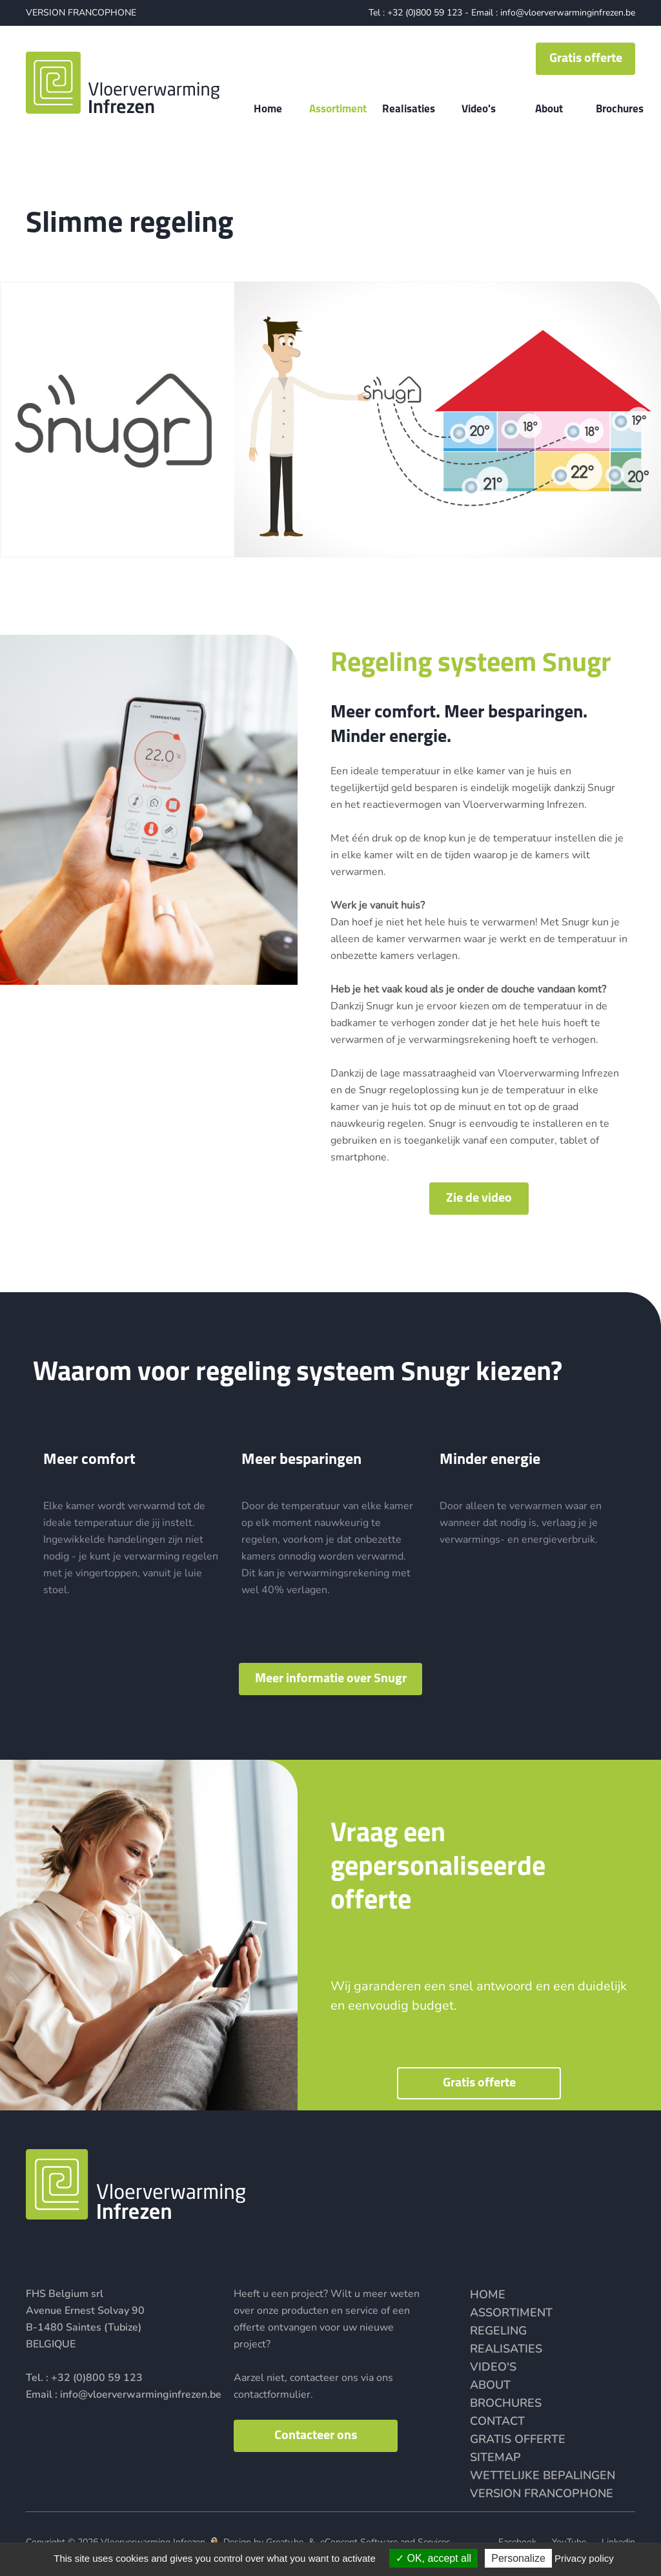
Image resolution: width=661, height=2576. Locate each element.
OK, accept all (433, 2558)
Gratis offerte (517, 2439)
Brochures (506, 2403)
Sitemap (495, 2457)
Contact (497, 2421)
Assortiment (511, 2312)
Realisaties (506, 2348)
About (490, 2385)
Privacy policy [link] (584, 2558)
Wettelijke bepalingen (542, 2475)
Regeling (498, 2330)
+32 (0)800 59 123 (424, 12)
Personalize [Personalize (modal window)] (518, 2558)
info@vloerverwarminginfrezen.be (567, 12)
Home (487, 2294)
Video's (493, 2367)
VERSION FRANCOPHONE (81, 12)
